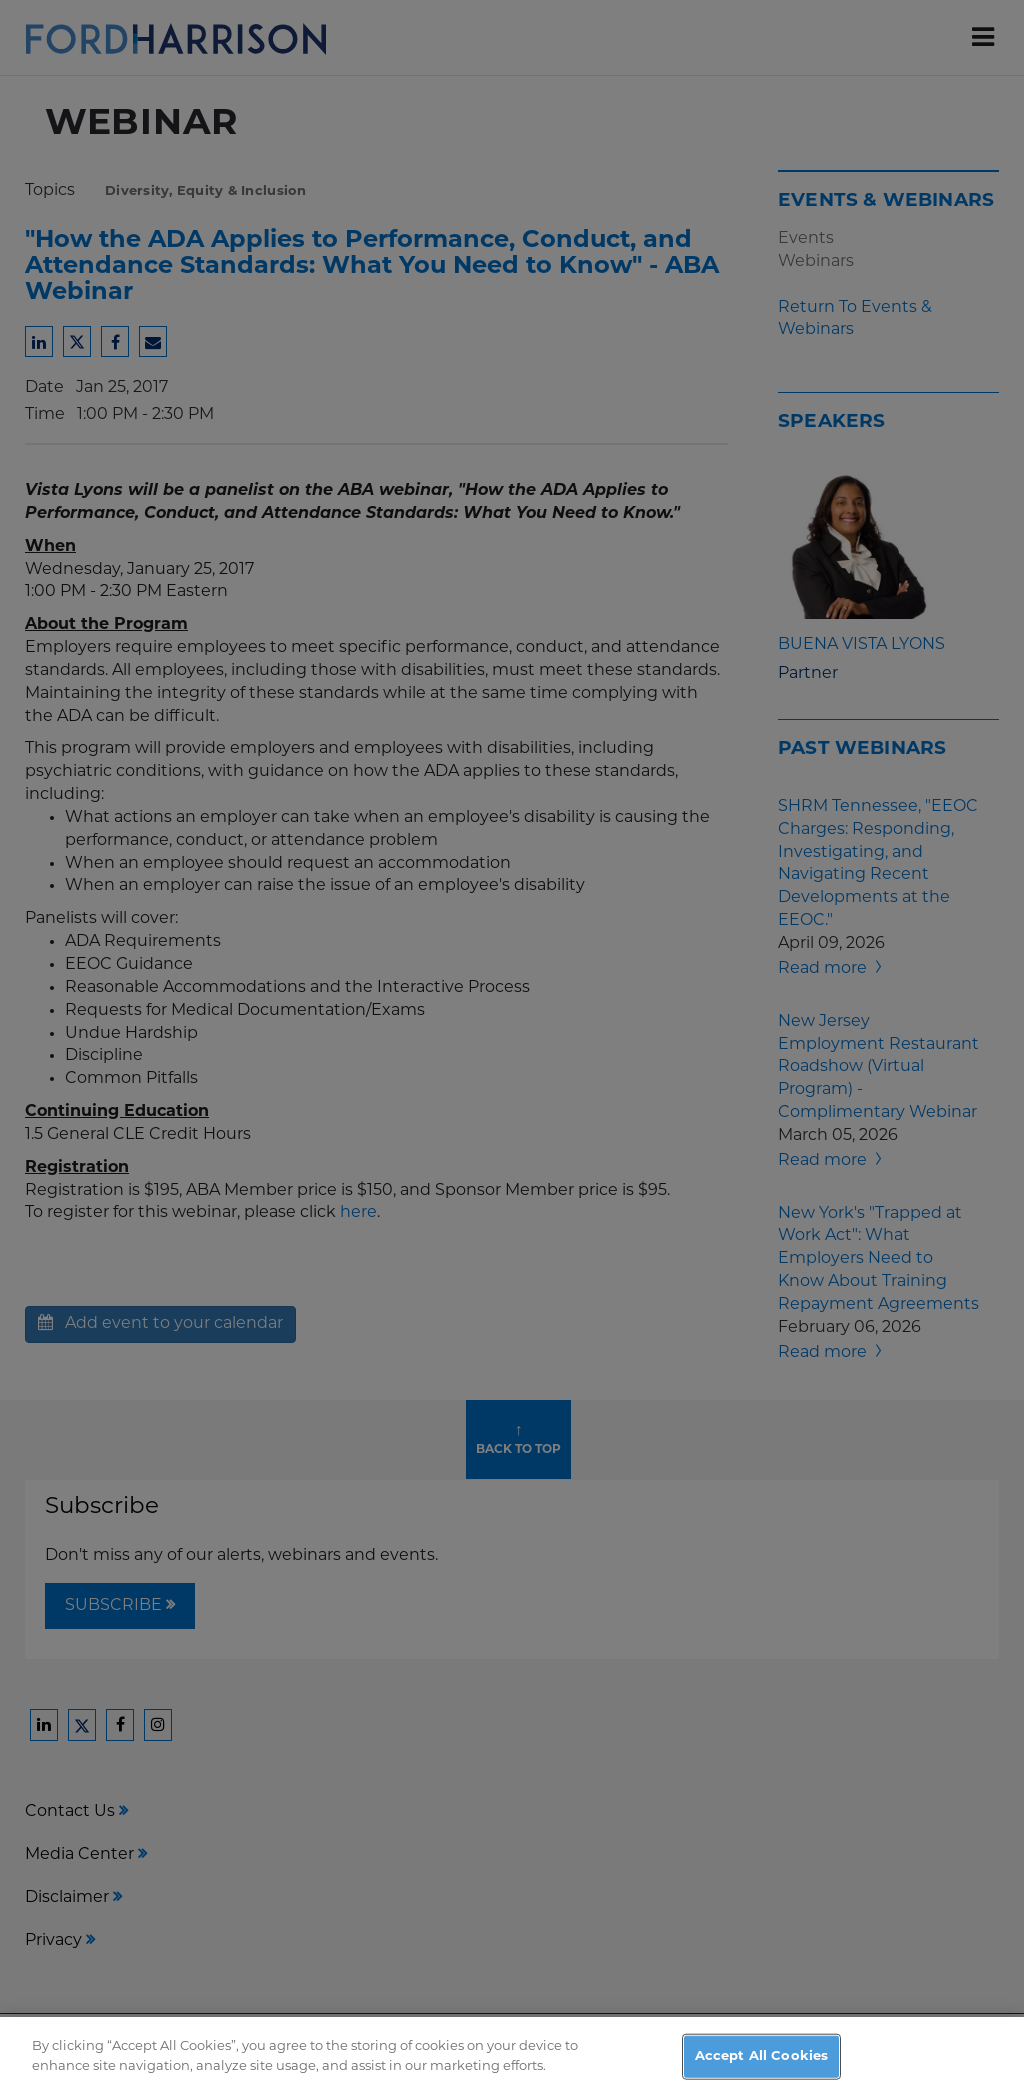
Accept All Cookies (761, 2068)
